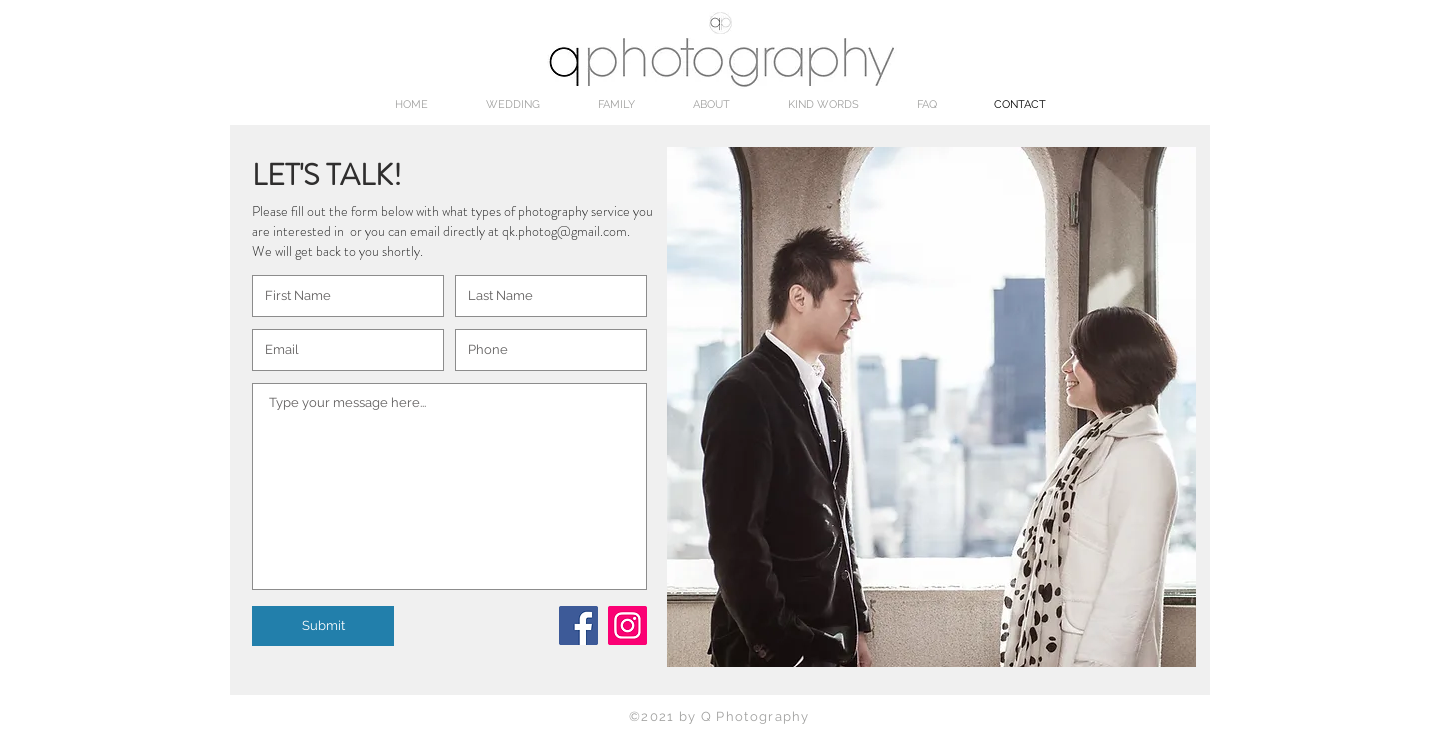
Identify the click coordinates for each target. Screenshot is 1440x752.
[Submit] (323, 626)
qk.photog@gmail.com (564, 231)
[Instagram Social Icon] (627, 625)
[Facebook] (578, 625)
